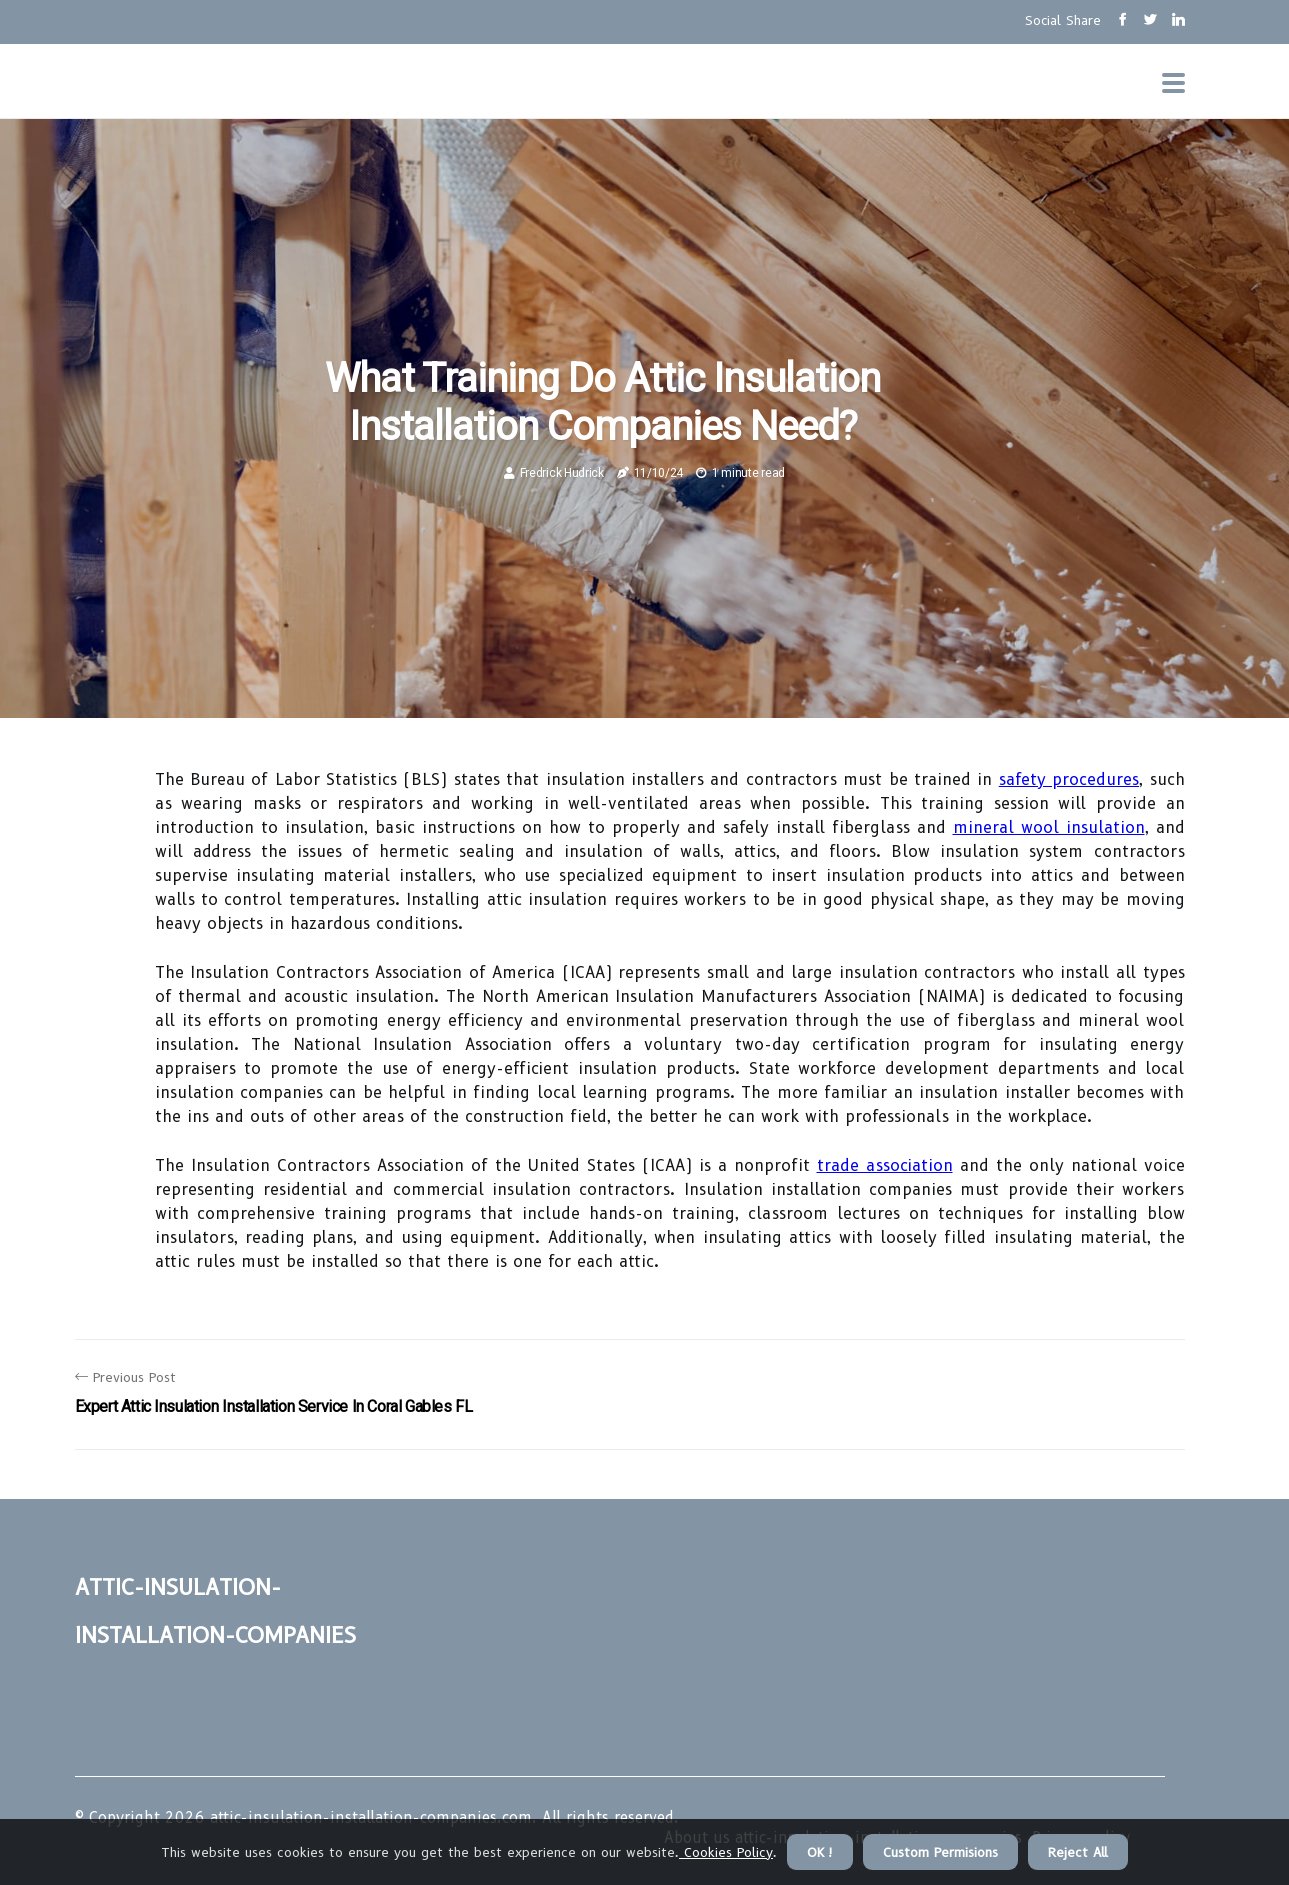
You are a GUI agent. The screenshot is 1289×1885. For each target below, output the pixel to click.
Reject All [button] (1078, 1852)
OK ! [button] (820, 1852)
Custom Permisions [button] (940, 1852)
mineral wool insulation (1049, 827)
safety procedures (1069, 779)
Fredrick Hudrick (562, 473)
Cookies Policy (726, 1852)
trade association (885, 1165)
